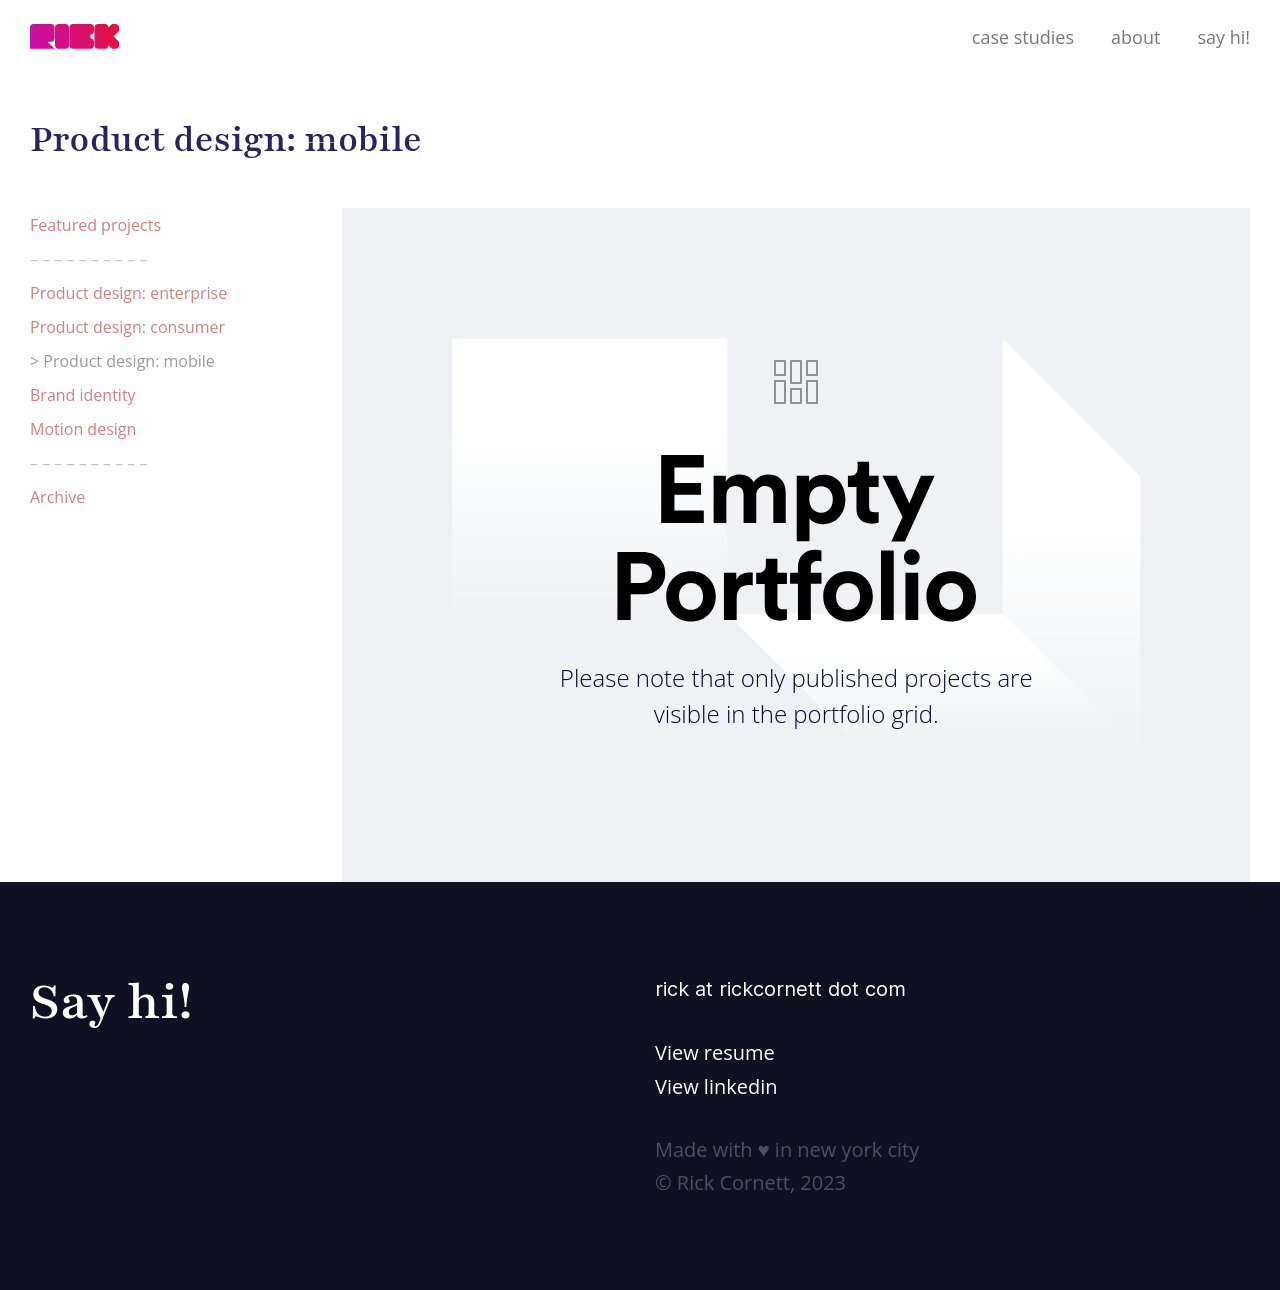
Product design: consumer (127, 327)
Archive (57, 497)
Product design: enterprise (128, 293)
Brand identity (83, 395)
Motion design (83, 429)
